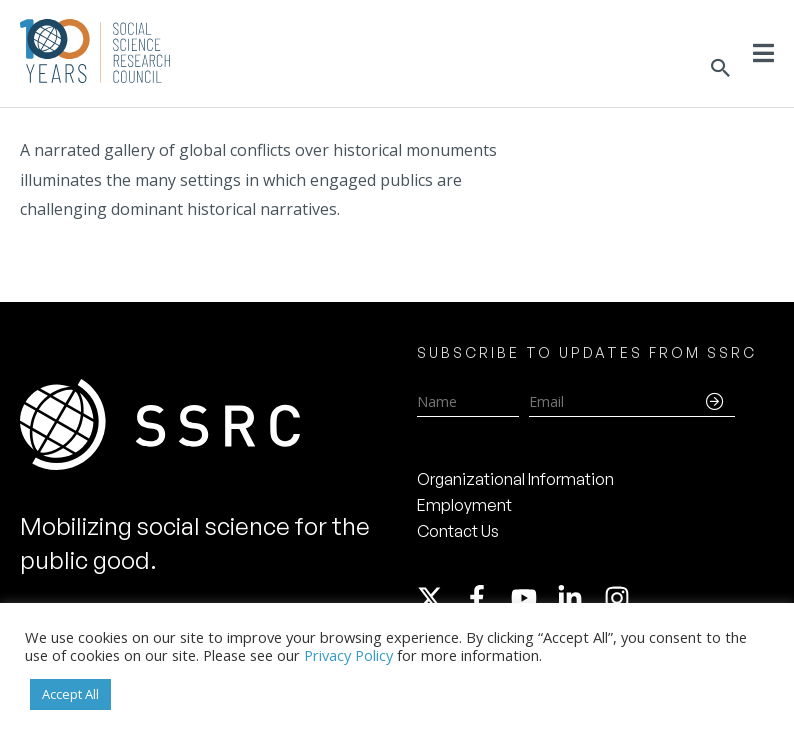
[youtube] (533, 598)
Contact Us (458, 531)
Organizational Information (515, 479)
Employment (464, 505)
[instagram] (621, 598)
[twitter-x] (439, 598)
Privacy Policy (348, 655)
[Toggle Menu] (763, 53)
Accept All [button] (70, 694)
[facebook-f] (486, 598)
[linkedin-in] (579, 598)
